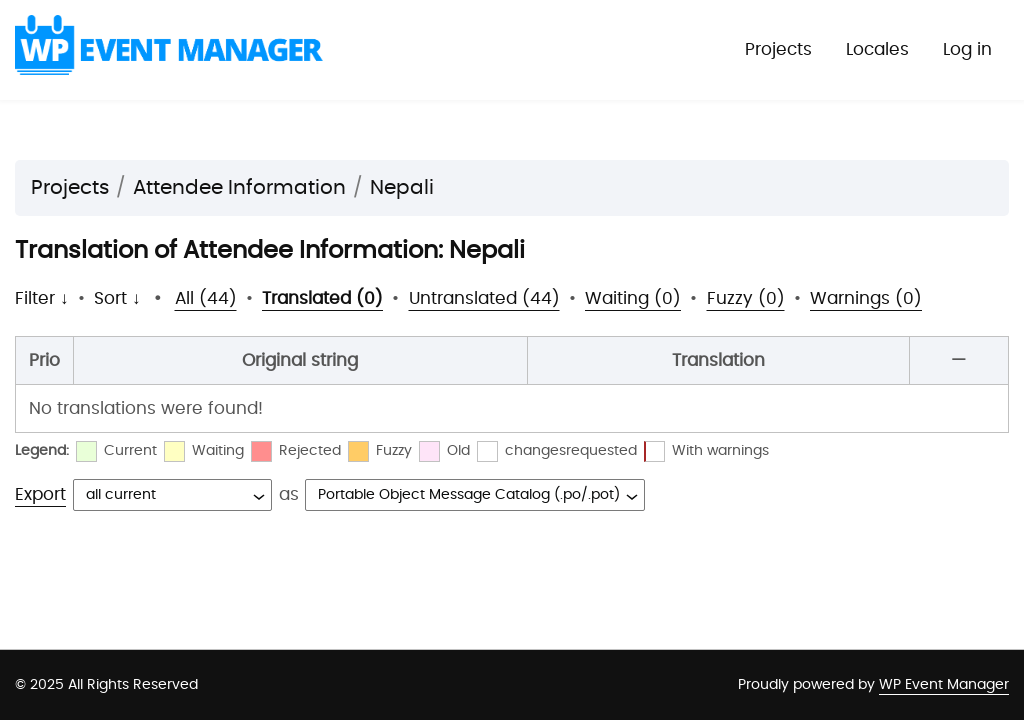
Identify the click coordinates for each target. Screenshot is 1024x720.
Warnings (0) (866, 298)
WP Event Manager (944, 685)
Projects (778, 49)
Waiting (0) (633, 298)
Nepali (402, 188)
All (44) (206, 298)
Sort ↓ (117, 298)
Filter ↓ (42, 298)
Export (40, 494)
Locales (877, 49)
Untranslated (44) (484, 298)
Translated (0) (322, 298)
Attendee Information (239, 188)
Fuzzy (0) (746, 298)
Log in (967, 49)
